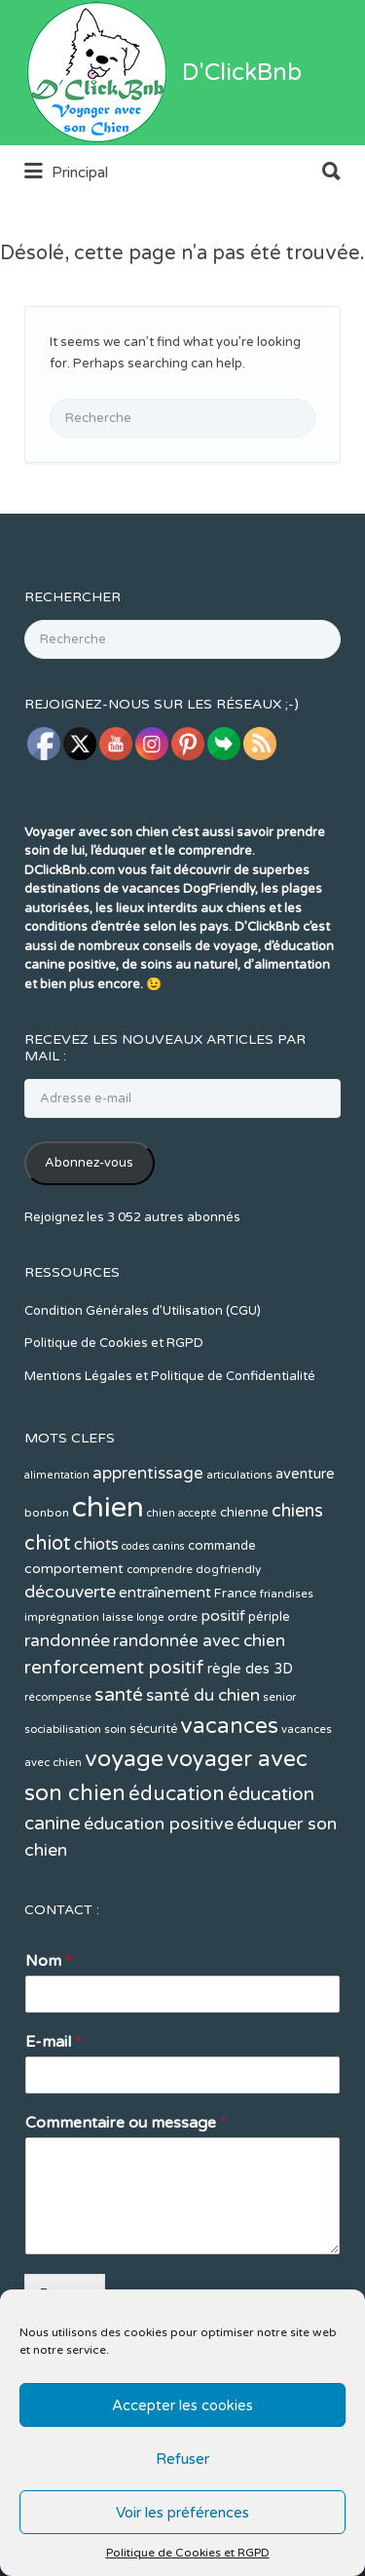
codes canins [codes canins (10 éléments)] (153, 1619)
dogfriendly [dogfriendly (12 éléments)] (228, 1642)
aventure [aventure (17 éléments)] (305, 1547)
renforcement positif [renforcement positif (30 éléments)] (114, 1740)
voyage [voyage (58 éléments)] (124, 1832)
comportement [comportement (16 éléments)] (74, 1642)
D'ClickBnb (242, 146)
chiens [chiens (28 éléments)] (297, 1584)
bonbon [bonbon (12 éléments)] (46, 1586)
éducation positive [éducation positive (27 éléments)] (159, 1897)
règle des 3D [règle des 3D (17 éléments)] (250, 1742)
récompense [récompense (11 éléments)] (57, 1770)
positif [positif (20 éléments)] (223, 1689)
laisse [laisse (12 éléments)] (117, 1690)
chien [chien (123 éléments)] (108, 1580)
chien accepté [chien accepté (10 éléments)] (182, 1586)
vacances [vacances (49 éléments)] (229, 1799)
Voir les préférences (182, 2512)
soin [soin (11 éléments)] (115, 1802)
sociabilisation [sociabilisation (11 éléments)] (62, 1802)
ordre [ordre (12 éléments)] (182, 1690)
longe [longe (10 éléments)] (150, 1690)
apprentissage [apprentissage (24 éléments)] (147, 1546)
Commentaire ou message (126, 2196)
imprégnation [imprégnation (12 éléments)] (61, 1690)
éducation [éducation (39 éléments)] (176, 1867)
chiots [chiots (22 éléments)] (96, 1618)
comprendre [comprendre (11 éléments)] (160, 1642)
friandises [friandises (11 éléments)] (286, 1667)
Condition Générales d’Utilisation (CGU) (142, 1384)
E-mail (53, 2115)
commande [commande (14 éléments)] (222, 1619)
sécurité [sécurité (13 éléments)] (153, 1802)
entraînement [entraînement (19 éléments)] (165, 1665)
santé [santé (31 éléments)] (118, 1768)
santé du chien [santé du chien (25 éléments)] (203, 1768)
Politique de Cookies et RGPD (188, 2552)
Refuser (182, 2459)
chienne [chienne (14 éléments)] (244, 1586)
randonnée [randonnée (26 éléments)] (67, 1714)
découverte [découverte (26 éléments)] (70, 1665)
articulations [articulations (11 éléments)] (239, 1548)
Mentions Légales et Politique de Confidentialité (169, 1449)
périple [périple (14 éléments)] (269, 1690)
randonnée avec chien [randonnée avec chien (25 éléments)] (199, 1714)
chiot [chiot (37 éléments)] (47, 1616)
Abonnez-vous (89, 1236)
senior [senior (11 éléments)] (279, 1770)
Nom (48, 2034)
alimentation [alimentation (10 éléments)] (57, 1548)
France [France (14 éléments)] (235, 1666)
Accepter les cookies (182, 2405)
